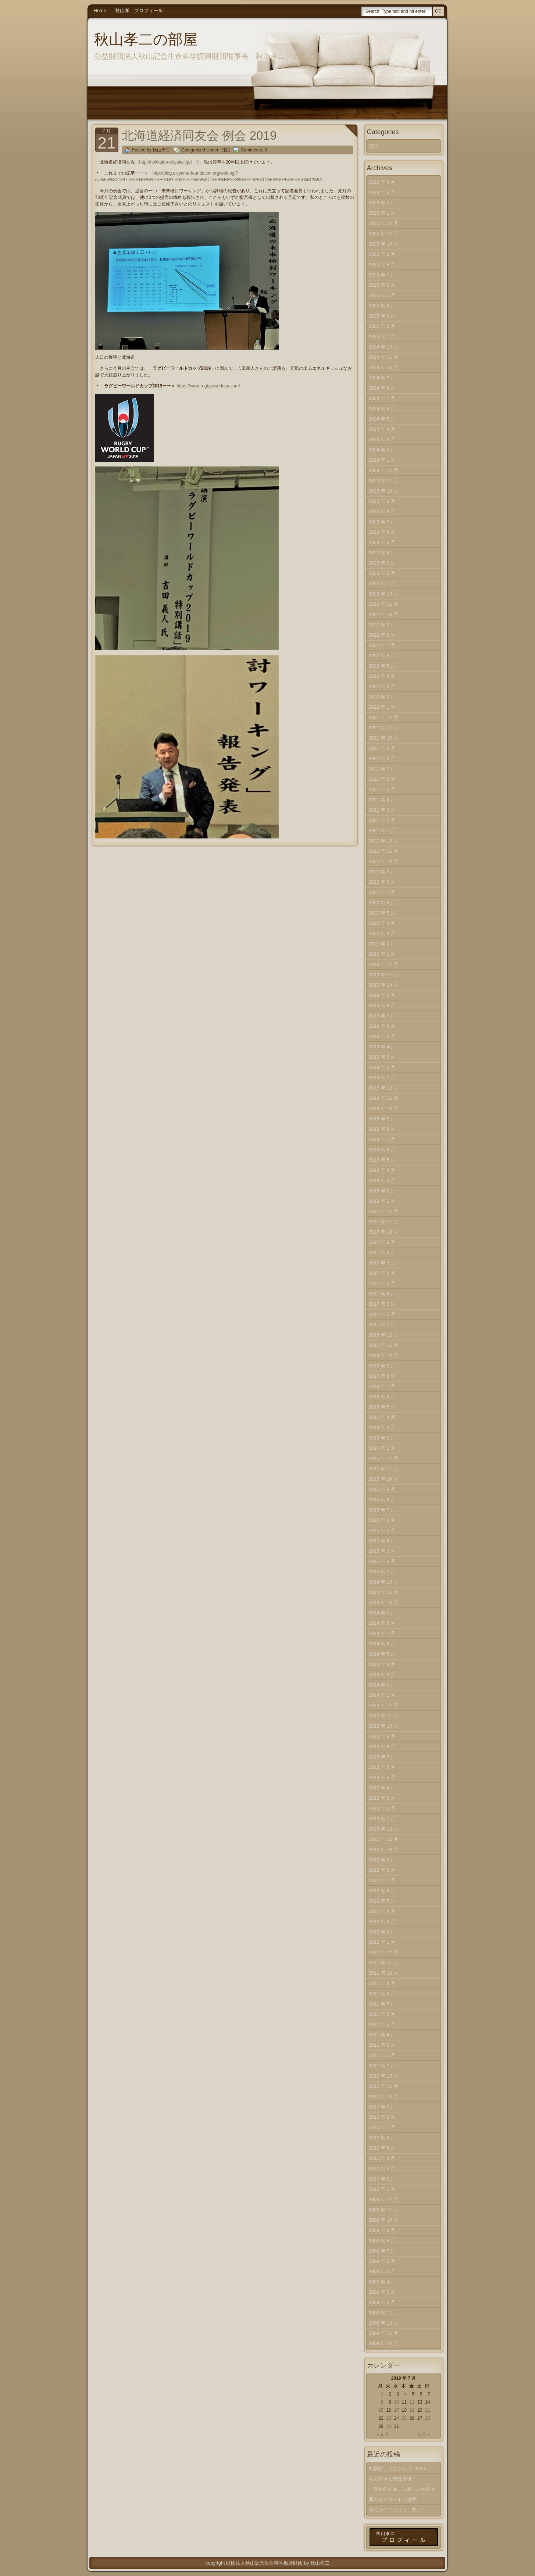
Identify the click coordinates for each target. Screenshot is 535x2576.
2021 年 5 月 (382, 789)
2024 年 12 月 (383, 347)
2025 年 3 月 (382, 316)
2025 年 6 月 (382, 285)
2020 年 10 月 (383, 861)
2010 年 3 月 (382, 2168)
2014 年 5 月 (382, 1654)
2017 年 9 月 (382, 1242)
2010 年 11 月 (383, 2086)
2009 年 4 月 (382, 2282)
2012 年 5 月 (382, 1901)
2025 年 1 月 (382, 336)
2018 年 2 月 (382, 1191)
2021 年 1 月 (382, 830)
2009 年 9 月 (382, 2230)
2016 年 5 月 (382, 1407)
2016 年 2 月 (382, 1438)
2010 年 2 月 (382, 2179)
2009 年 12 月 (383, 2199)
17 (396, 2410)
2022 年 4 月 (382, 676)
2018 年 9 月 (382, 1118)
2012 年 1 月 (382, 1942)
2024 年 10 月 (383, 367)
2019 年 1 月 (382, 1077)
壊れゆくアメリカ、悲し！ (397, 2509)
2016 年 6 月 (382, 1396)
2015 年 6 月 (382, 1520)
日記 (225, 150)
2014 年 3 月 (382, 1674)
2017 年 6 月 (382, 1273)
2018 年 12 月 (383, 1088)
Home (100, 10)
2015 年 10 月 (383, 1479)
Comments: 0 (254, 150)
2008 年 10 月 (383, 2343)
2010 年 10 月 (383, 2096)
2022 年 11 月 (383, 604)
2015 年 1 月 (382, 1571)
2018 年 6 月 (382, 1149)
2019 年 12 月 (383, 964)
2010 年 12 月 (383, 2076)
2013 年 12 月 (383, 1705)
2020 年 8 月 (382, 882)
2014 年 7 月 (382, 1633)
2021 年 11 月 (383, 727)
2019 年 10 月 (383, 985)
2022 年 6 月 (382, 655)
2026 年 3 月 (382, 192)
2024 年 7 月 (382, 398)
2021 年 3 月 (382, 810)
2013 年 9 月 (382, 1736)
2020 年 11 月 (383, 851)
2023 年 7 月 (382, 522)
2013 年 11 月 (383, 1715)
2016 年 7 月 (382, 1386)
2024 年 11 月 (383, 357)
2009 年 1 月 (382, 2312)
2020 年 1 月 (382, 954)
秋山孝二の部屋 (145, 39)
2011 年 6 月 (382, 2014)
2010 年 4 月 (382, 2158)
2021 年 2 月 (382, 820)
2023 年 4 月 (382, 552)
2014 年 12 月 (383, 1582)
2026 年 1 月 (382, 213)
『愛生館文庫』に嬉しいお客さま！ (402, 2490)
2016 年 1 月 (382, 1448)
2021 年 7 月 (382, 769)
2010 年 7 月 (382, 2127)
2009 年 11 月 (383, 2209)
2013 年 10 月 (383, 1726)
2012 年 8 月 (382, 1870)
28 (427, 2418)
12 (412, 2402)
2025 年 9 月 (382, 254)
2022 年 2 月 (382, 697)
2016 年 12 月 (383, 1335)
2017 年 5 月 (382, 1283)
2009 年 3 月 (382, 2292)
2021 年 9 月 (382, 748)
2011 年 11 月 (383, 1962)
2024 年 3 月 (382, 439)
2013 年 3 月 (382, 1798)
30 (388, 2426)
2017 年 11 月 (383, 1221)
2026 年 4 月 (382, 182)
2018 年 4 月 (382, 1170)
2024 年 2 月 (382, 449)
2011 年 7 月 (382, 2004)
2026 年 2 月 (382, 202)
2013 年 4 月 (382, 1787)
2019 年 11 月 (383, 974)
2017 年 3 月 (382, 1304)
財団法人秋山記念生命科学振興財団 (264, 2563)
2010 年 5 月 (382, 2148)
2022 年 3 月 (382, 686)
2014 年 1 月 (382, 1695)
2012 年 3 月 (382, 1921)
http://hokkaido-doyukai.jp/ (164, 162)
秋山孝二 (319, 2563)
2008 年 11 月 (383, 2333)
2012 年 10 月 (383, 1849)
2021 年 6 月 (382, 779)
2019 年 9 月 (382, 995)
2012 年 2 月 (382, 1932)
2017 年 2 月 (382, 1314)
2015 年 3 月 (382, 1551)
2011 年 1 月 (382, 2065)
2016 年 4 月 (382, 1417)
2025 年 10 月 (383, 244)
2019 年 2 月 (382, 1067)
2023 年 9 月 (382, 501)
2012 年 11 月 (383, 1839)
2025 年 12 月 (383, 223)
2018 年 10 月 (383, 1108)
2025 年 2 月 (382, 326)
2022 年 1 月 (382, 707)
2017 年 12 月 (383, 1211)
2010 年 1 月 (382, 2189)
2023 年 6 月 (382, 532)
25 (404, 2418)
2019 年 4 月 (382, 1046)
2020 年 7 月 (382, 892)
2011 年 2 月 (382, 2055)
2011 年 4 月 (382, 2034)
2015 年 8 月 (382, 1499)
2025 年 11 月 (383, 233)
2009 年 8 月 (382, 2240)
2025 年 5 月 (382, 295)
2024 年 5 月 (382, 419)
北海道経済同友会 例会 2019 (199, 135)
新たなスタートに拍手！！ (397, 2499)
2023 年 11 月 (383, 480)
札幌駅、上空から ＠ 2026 (397, 2468)
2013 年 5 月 (382, 1777)
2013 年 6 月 (382, 1767)
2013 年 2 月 (382, 1808)
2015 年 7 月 (382, 1510)
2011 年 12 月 (383, 1952)
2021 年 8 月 (382, 758)
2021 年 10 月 (383, 738)
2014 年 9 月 (382, 1613)
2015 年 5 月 (382, 1530)
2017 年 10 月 (383, 1232)
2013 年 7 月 (382, 1757)
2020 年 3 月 (382, 933)
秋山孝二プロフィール (139, 10)
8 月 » (424, 2434)
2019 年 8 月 (382, 1005)
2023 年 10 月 (383, 491)
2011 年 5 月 (382, 2024)
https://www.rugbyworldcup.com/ (208, 386)
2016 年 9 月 (382, 1365)
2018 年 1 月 (382, 1201)
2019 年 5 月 (382, 1036)
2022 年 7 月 (382, 645)
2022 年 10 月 (383, 614)
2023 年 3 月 (382, 563)
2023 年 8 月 (382, 511)
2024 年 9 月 (382, 377)
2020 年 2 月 (382, 944)
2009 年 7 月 (382, 2251)
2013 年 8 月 (382, 1746)
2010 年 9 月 (382, 2107)
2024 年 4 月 (382, 429)
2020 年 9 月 (382, 871)
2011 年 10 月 (383, 1973)
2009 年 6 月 (382, 2261)
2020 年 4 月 (382, 923)
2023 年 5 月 (382, 542)
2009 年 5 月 (382, 2271)
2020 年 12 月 (383, 841)
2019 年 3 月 (382, 1057)
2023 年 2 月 (382, 573)
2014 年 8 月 (382, 1623)
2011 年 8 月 (382, 1993)
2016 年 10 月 (383, 1355)
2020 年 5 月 (382, 913)
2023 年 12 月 (383, 470)
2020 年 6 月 (382, 902)
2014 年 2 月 (382, 1685)
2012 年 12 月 (383, 1829)
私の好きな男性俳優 (390, 2479)
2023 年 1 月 (382, 583)
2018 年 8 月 (382, 1129)
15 (380, 2410)
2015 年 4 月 (382, 1540)
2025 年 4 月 (382, 305)
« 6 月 (383, 2434)
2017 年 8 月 (382, 1252)
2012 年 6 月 (382, 1890)
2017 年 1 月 (382, 1324)
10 (396, 2402)
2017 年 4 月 (382, 1293)
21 (427, 2410)
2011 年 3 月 (382, 2045)
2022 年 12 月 (383, 594)
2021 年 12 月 (383, 717)
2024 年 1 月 (382, 460)
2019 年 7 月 (382, 1016)
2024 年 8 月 (382, 388)
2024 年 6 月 (382, 408)
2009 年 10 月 (383, 2220)
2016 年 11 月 (383, 1345)
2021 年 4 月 (382, 799)
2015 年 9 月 (382, 1489)
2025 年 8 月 (382, 264)
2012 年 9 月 (382, 1860)
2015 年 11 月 (383, 1468)
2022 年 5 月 (382, 666)
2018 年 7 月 (382, 1139)
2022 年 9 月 (382, 624)
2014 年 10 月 (383, 1602)
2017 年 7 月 (382, 1263)
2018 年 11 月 (383, 1098)
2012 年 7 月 (382, 1880)
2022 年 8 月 (382, 635)
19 (412, 2410)
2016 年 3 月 (382, 1427)
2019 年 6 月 (382, 1026)
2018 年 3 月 (382, 1180)
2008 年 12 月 (383, 2323)
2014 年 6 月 (382, 1643)
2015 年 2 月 (382, 1561)
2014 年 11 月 (383, 1592)
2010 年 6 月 (382, 2137)
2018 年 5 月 (382, 1160)
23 (388, 2418)
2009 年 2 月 (382, 2302)
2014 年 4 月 (382, 1664)
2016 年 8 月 (382, 1376)
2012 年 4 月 (382, 1911)
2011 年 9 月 (382, 1983)
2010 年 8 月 (382, 2117)
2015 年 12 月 (383, 1458)
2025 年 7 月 (382, 275)
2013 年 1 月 (382, 1818)
